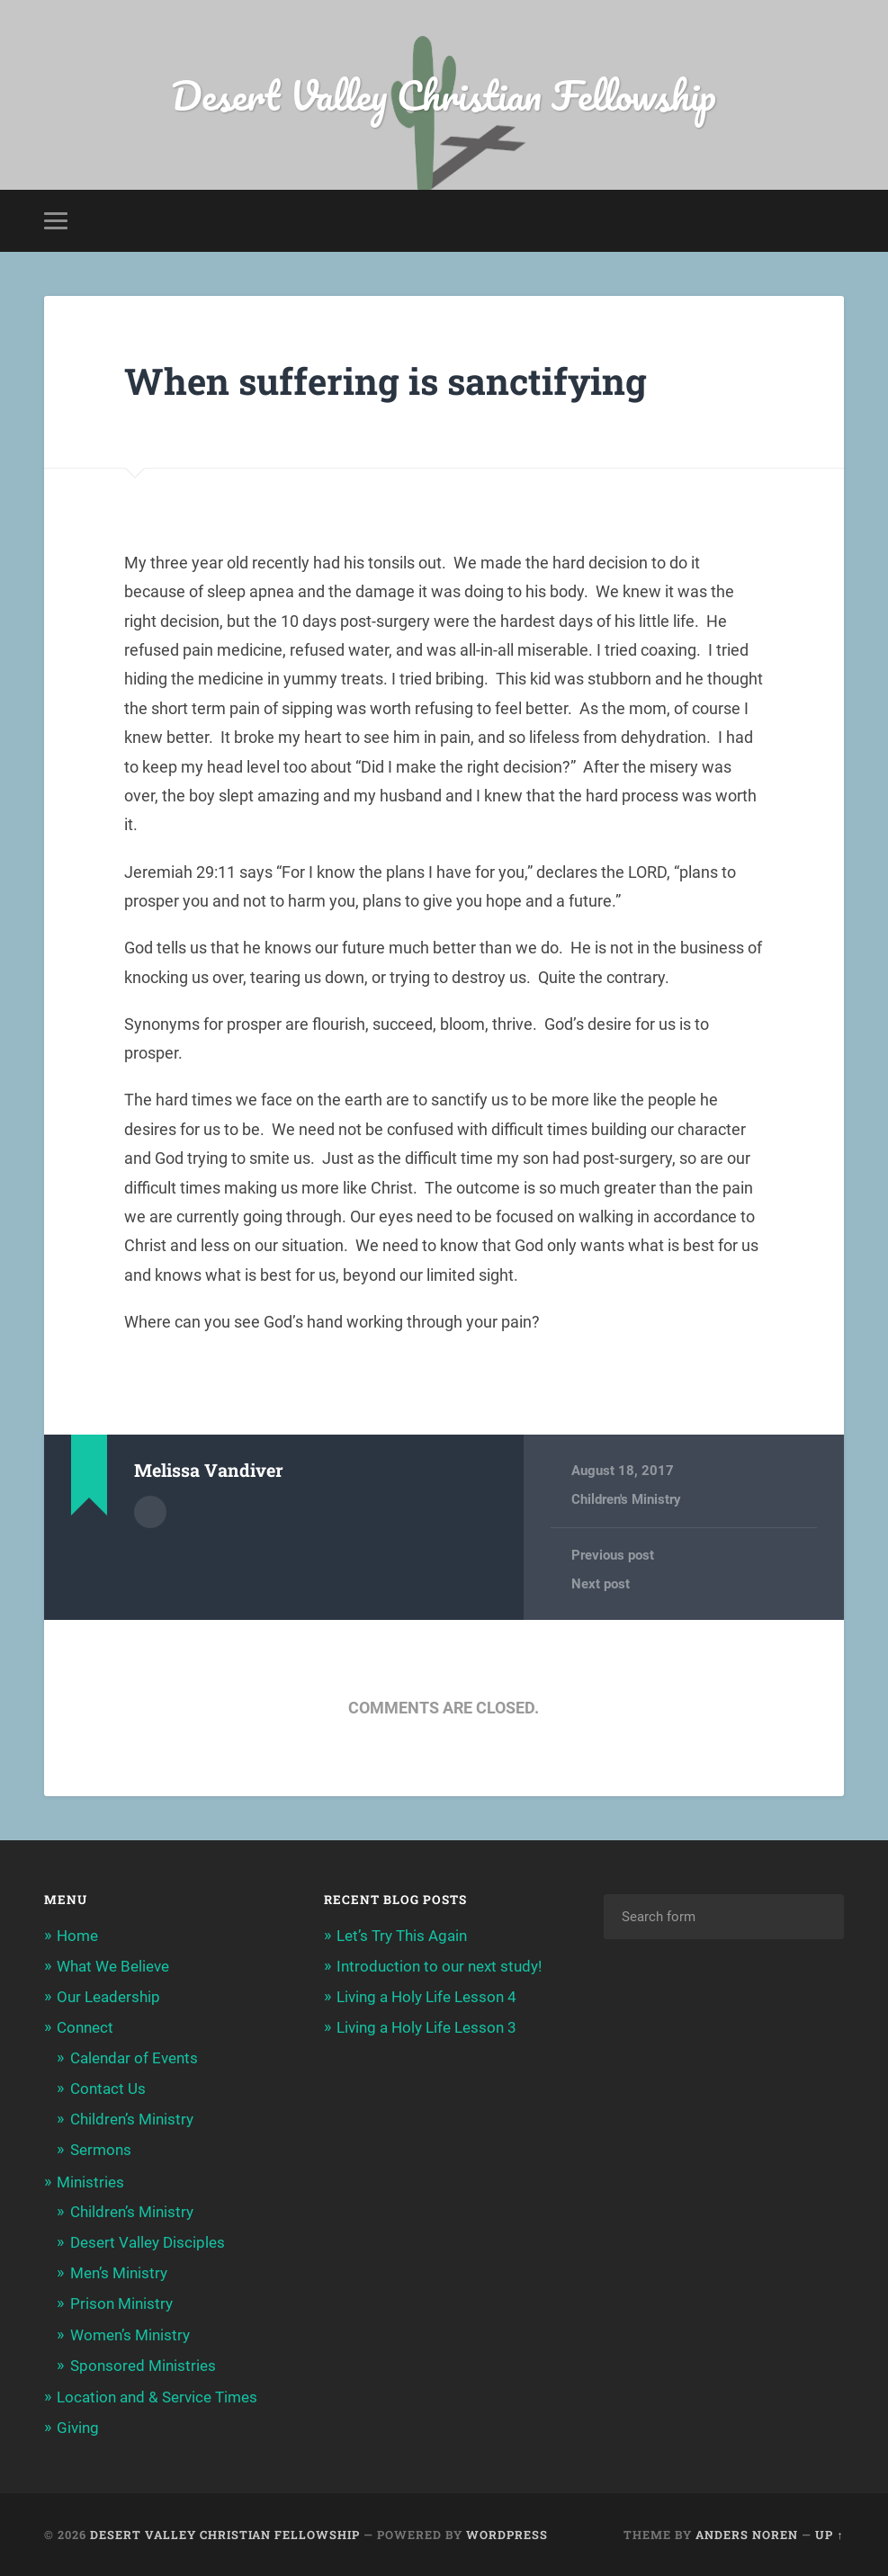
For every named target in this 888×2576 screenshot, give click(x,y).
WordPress (507, 2534)
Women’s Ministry (130, 2335)
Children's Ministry (626, 1499)
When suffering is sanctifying (385, 381)
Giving (78, 2428)
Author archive (150, 1512)
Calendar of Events (134, 2058)
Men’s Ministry (118, 2273)
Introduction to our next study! (439, 1966)
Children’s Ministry (131, 2119)
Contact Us (108, 2088)
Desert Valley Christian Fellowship (443, 95)
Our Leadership (108, 1997)
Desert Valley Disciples (147, 2242)
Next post (600, 1584)
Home (77, 1936)
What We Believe (113, 1966)
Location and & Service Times (157, 2397)
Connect (85, 2027)
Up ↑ (829, 2534)
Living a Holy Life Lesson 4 (426, 1997)
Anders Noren (746, 2534)
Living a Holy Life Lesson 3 (426, 2027)
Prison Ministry (121, 2303)
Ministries (90, 2182)
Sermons (100, 2150)
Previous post (612, 1555)
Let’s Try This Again (401, 1936)
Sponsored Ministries (143, 2366)
